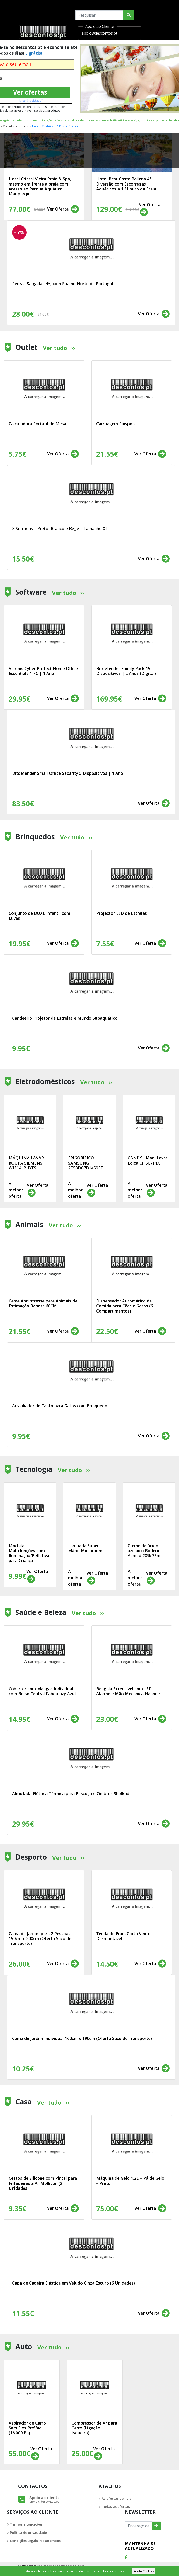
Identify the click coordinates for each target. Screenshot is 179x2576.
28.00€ (30, 314)
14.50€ (107, 1964)
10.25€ (23, 2069)
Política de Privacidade (68, 126)
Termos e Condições (42, 126)
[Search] (99, 15)
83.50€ (23, 803)
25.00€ (82, 2453)
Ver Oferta (63, 209)
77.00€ (27, 209)
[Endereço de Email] (138, 2525)
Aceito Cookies (143, 2571)
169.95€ (109, 699)
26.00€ (19, 1964)
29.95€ (19, 699)
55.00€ (19, 2453)
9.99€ (17, 1576)
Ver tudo (55, 348)
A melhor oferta (16, 1190)
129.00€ (117, 209)
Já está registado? (31, 100)
